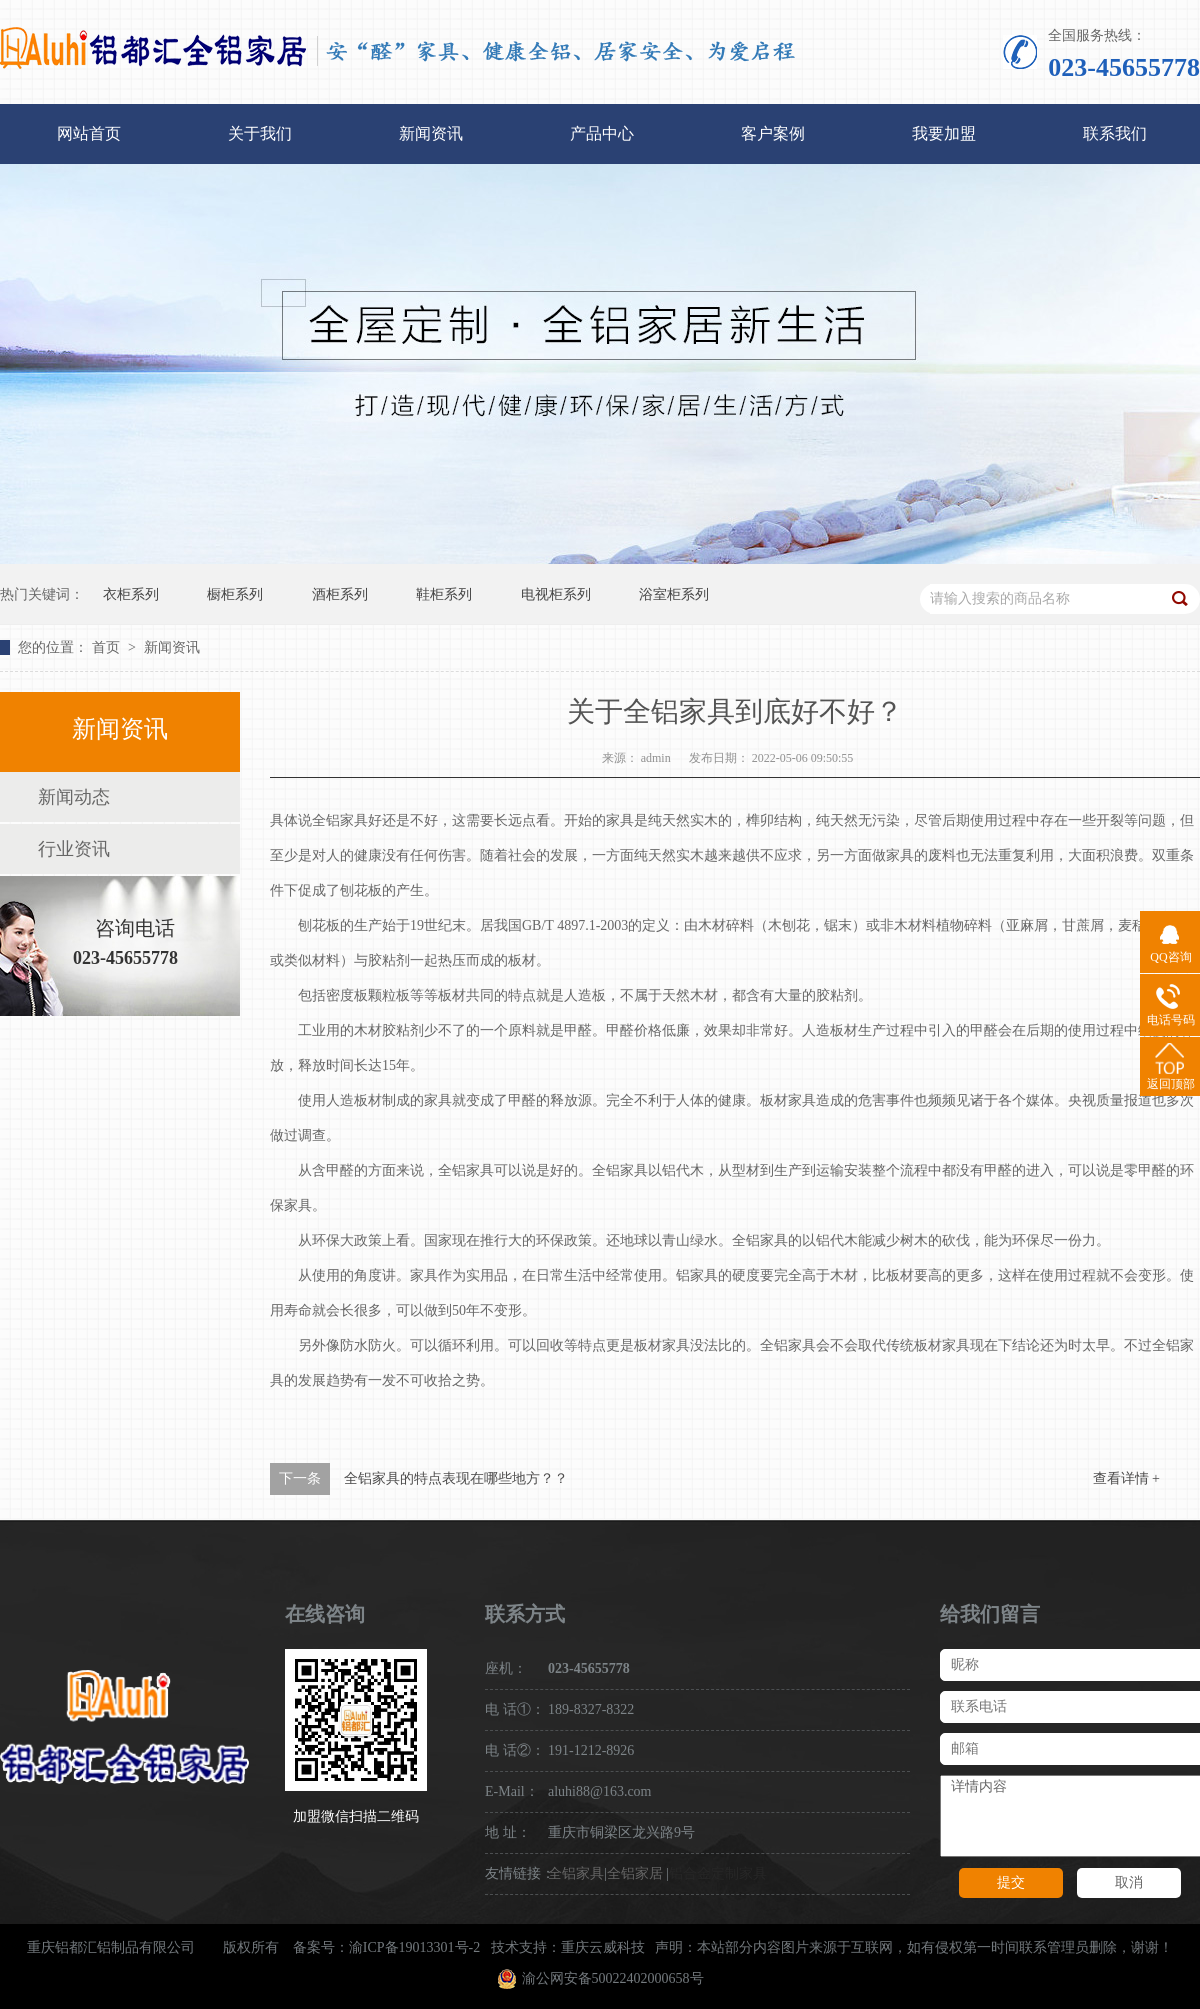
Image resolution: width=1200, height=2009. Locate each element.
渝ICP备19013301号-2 (414, 1947)
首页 (108, 647)
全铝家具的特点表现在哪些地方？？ (456, 1478)
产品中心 (602, 133)
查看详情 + (1126, 1478)
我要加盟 (944, 133)
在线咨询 (325, 1614)
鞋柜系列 (444, 594)
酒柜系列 (340, 594)
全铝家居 (635, 1873)
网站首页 (89, 133)
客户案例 (773, 133)
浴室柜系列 (674, 594)
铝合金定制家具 (718, 1873)
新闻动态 (74, 797)
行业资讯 (74, 849)
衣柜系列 (131, 594)
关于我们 (260, 133)
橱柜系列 (235, 594)
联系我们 (1115, 133)
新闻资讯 (431, 133)
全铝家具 (576, 1873)
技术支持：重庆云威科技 (568, 1947)
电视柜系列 (556, 594)
